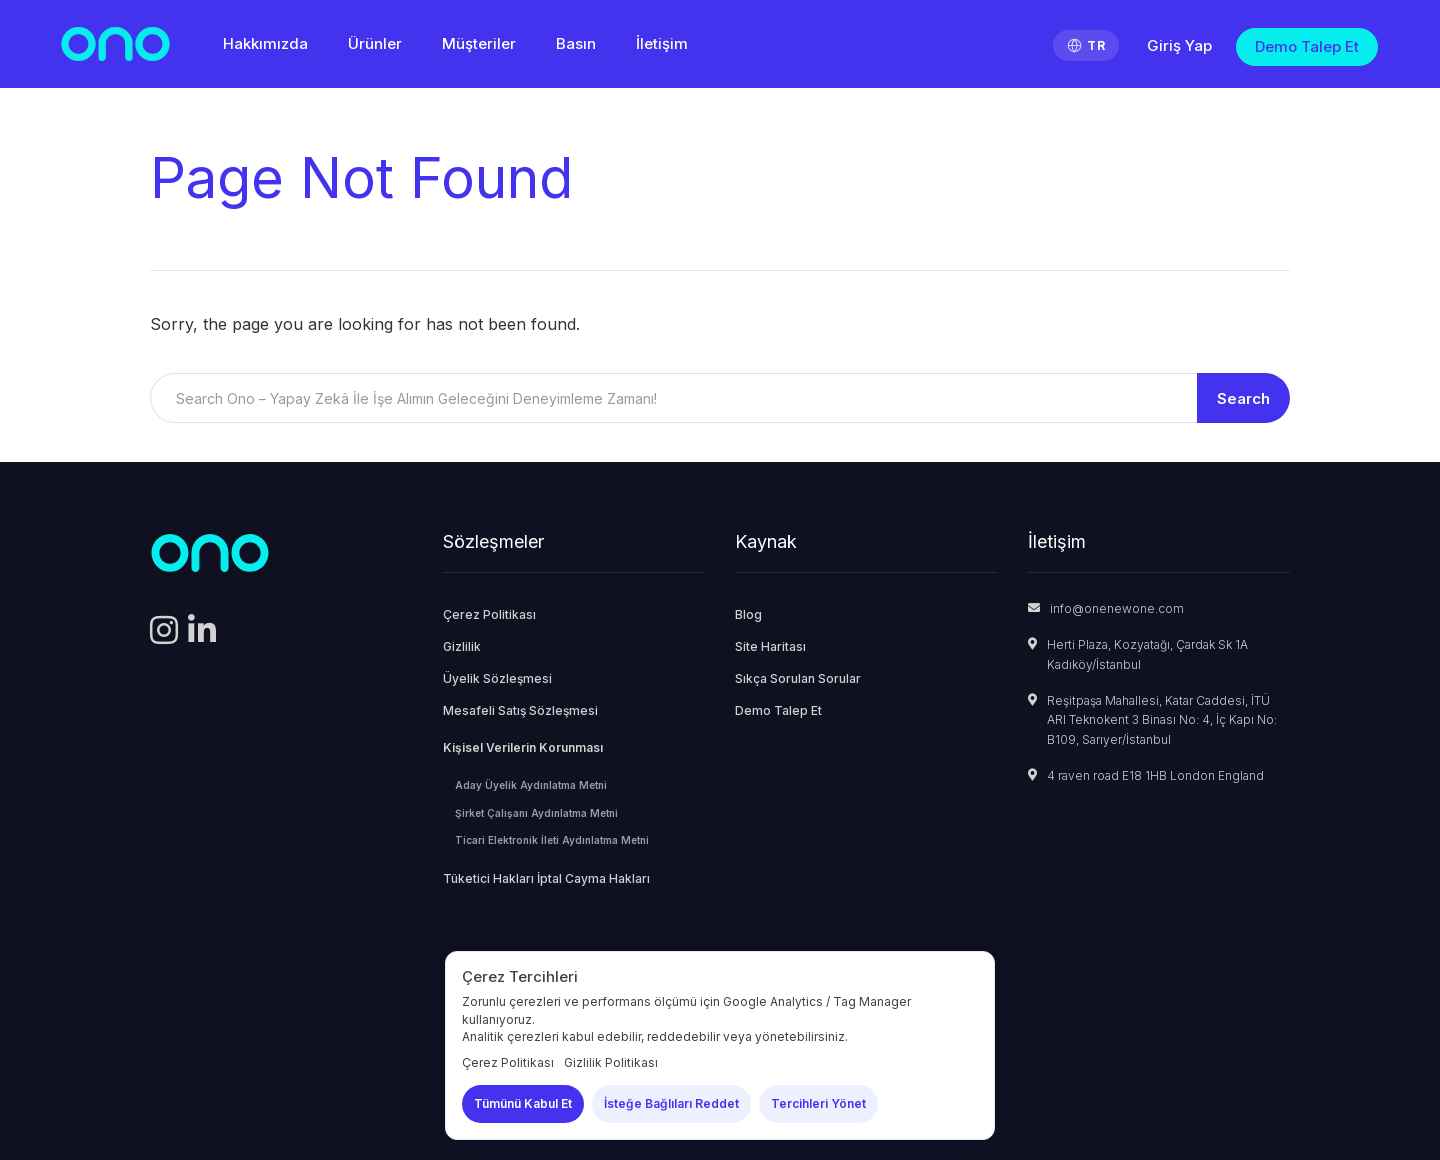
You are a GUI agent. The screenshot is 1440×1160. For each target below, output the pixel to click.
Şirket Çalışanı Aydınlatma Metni (536, 813)
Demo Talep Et (1307, 46)
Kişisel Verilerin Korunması (523, 747)
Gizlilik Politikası (611, 1062)
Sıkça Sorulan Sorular (798, 678)
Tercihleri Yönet (818, 1103)
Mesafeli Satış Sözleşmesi (520, 710)
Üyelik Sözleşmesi (497, 678)
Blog (748, 614)
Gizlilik (462, 646)
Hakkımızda (265, 43)
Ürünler (375, 43)
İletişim (662, 43)
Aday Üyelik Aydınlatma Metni (531, 785)
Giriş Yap (1179, 45)
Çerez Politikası (489, 614)
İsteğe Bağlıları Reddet (671, 1103)
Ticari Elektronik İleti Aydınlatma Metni (552, 840)
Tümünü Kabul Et (523, 1103)
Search (1243, 398)
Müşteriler (479, 43)
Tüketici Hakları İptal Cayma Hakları (546, 878)
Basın (576, 43)
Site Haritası (770, 646)
